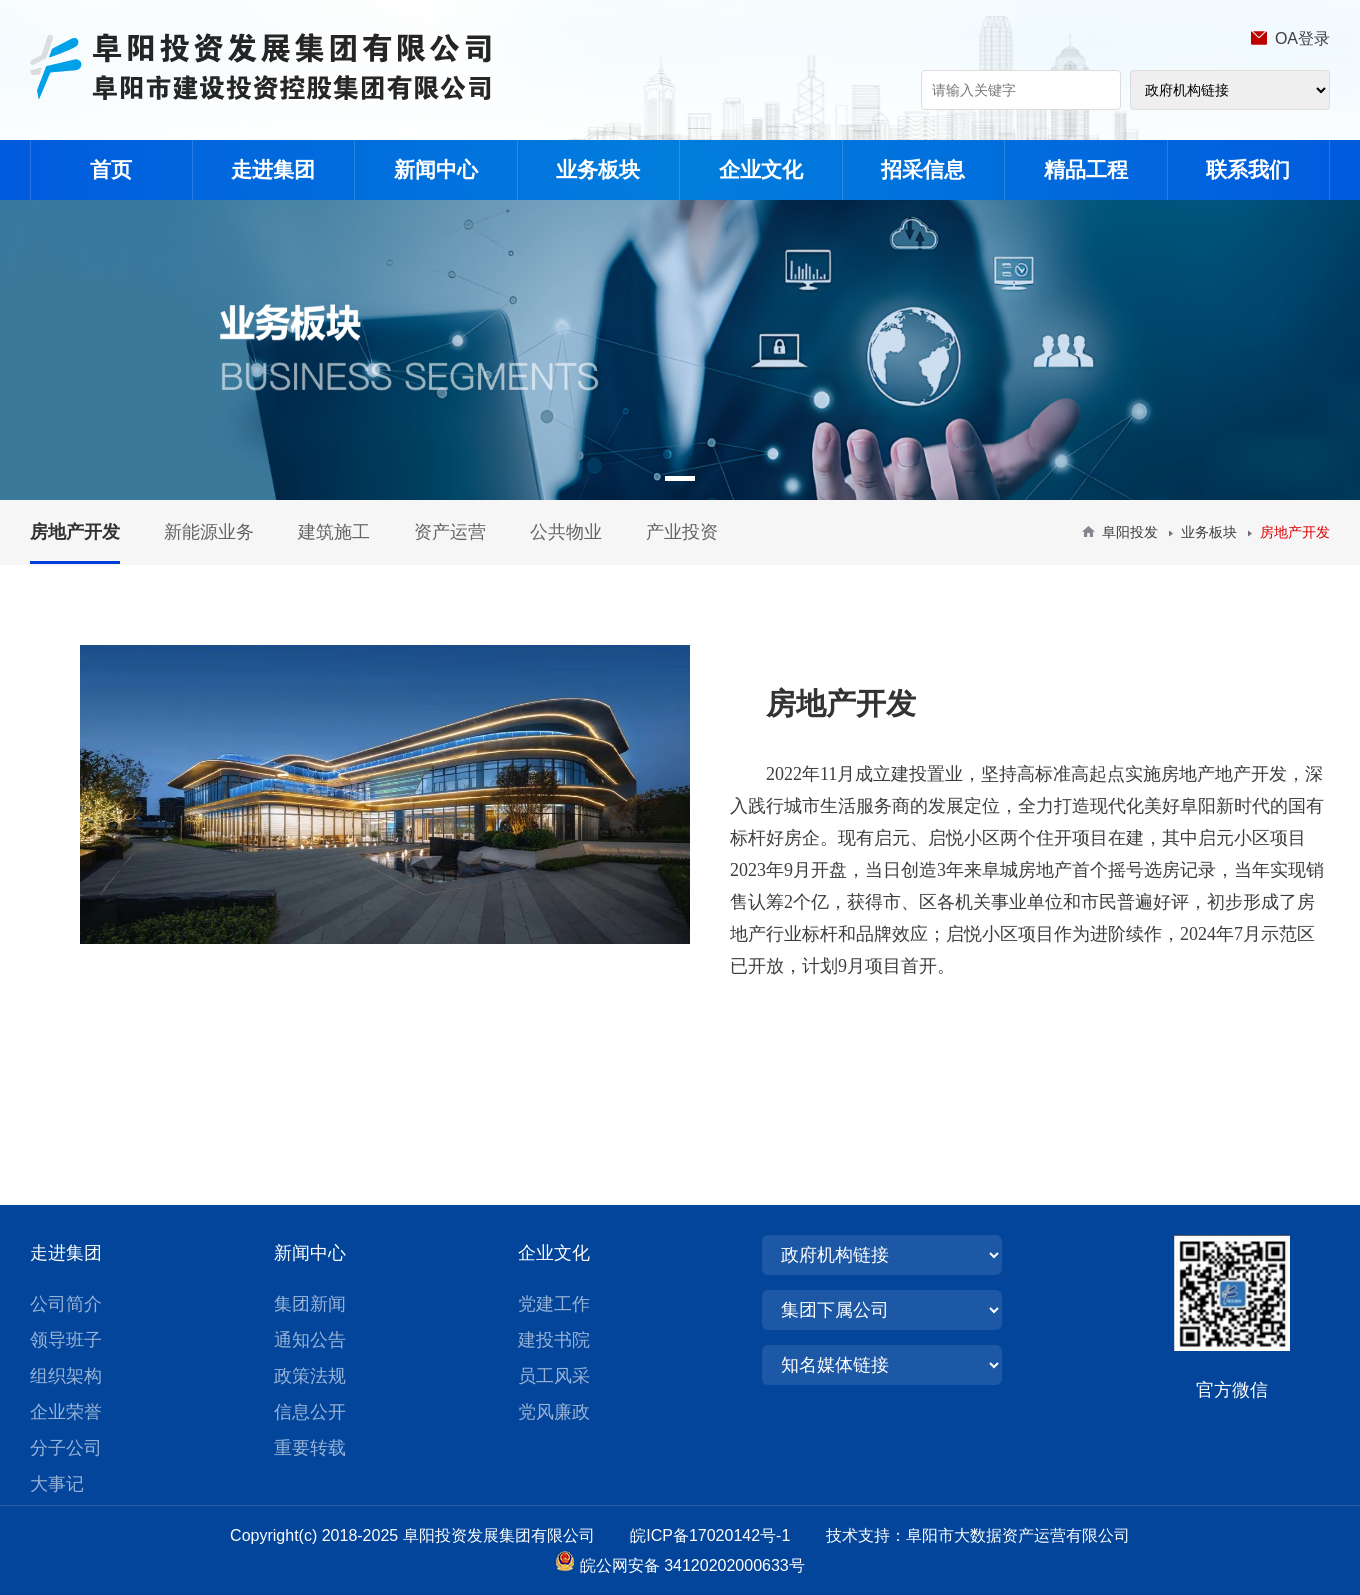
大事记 (57, 1484)
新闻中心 (436, 169)
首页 (111, 169)
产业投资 (682, 532)
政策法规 (310, 1376)
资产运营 (450, 532)
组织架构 (66, 1376)
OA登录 (1302, 38)
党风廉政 (554, 1412)
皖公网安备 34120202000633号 (692, 1565)
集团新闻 (310, 1304)
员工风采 (554, 1376)
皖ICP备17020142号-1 (725, 1535)
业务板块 (598, 169)
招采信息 (923, 169)
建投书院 (554, 1340)
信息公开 (310, 1412)
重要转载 (310, 1448)
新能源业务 (209, 532)
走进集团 (273, 169)
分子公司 (66, 1448)
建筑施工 (334, 532)
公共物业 (566, 532)
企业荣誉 (66, 1412)
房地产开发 (75, 532)
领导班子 (66, 1340)
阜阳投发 (1130, 532)
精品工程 (1086, 169)
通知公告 (310, 1340)
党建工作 (554, 1304)
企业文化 (761, 169)
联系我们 (1248, 169)
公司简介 (66, 1304)
